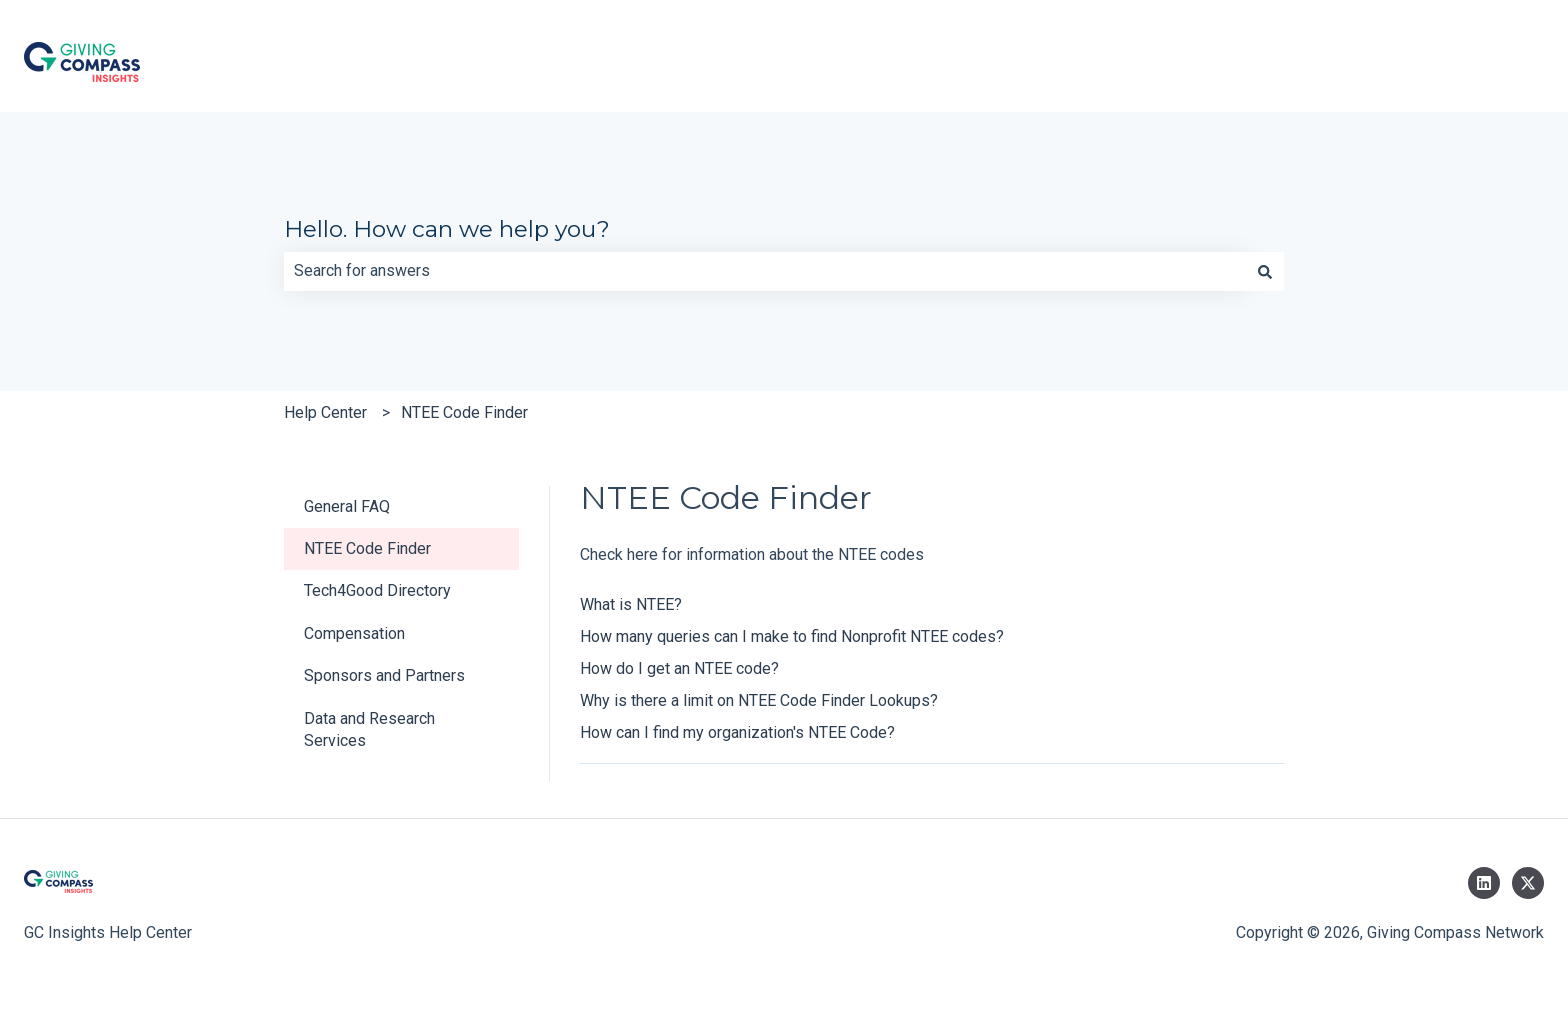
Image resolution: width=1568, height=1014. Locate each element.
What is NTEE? (631, 604)
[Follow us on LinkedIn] (1484, 883)
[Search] (1265, 271)
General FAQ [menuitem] (347, 506)
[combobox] (765, 271)
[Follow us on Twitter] (1528, 883)
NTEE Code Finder (464, 412)
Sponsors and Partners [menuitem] (384, 675)
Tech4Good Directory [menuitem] (377, 590)
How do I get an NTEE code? (679, 668)
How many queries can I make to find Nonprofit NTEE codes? (792, 636)
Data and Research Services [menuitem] (369, 729)
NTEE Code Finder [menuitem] (367, 548)
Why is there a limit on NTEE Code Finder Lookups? (759, 700)
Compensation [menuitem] (354, 633)
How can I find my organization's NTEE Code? (737, 732)
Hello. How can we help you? (447, 229)
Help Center (325, 412)
